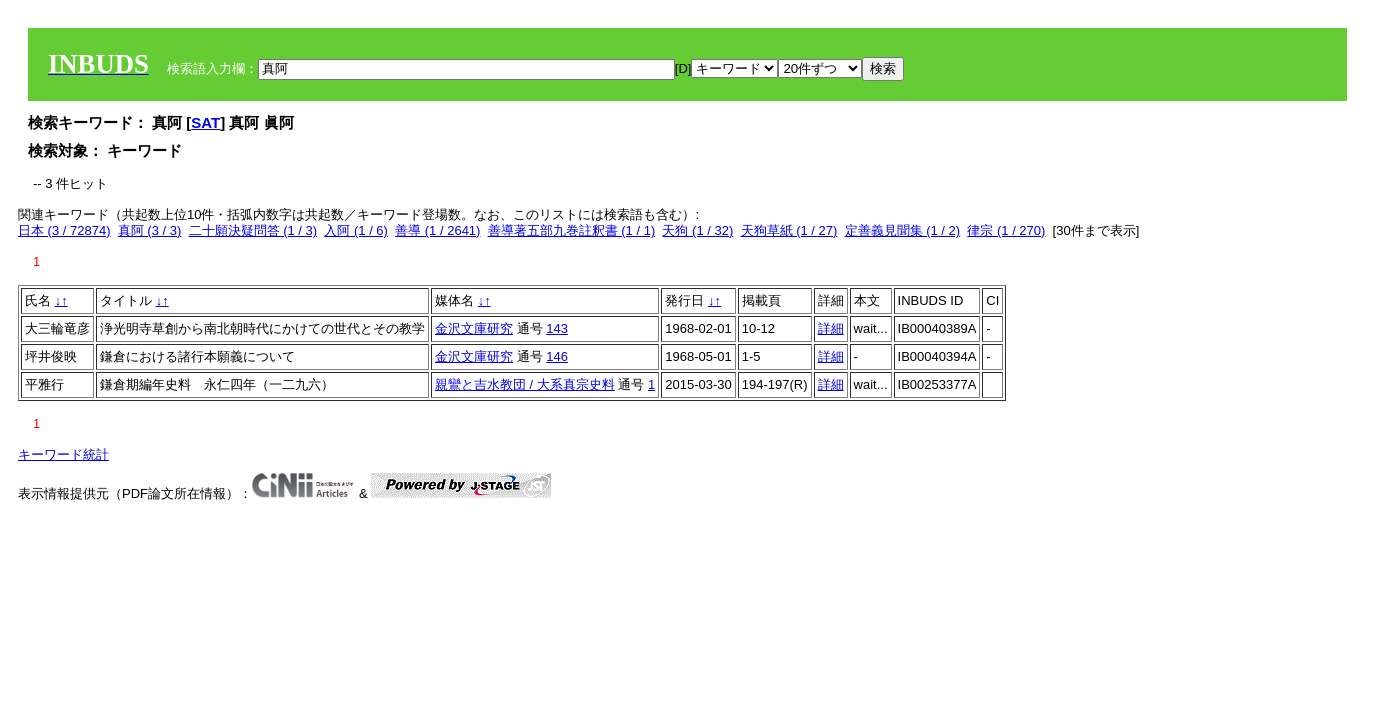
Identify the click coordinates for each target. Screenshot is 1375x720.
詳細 (831, 328)
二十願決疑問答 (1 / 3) (253, 230)
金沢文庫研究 (474, 328)
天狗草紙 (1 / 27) (789, 230)
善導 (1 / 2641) (437, 230)
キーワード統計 (63, 454)
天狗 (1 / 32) (697, 230)
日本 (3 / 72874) (64, 230)
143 (557, 328)
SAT (205, 122)
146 (557, 356)
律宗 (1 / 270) (1006, 230)
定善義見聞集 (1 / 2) (903, 230)
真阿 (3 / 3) (150, 230)
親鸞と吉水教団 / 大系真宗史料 (525, 384)
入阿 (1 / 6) (356, 230)
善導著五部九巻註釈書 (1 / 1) (572, 230)
